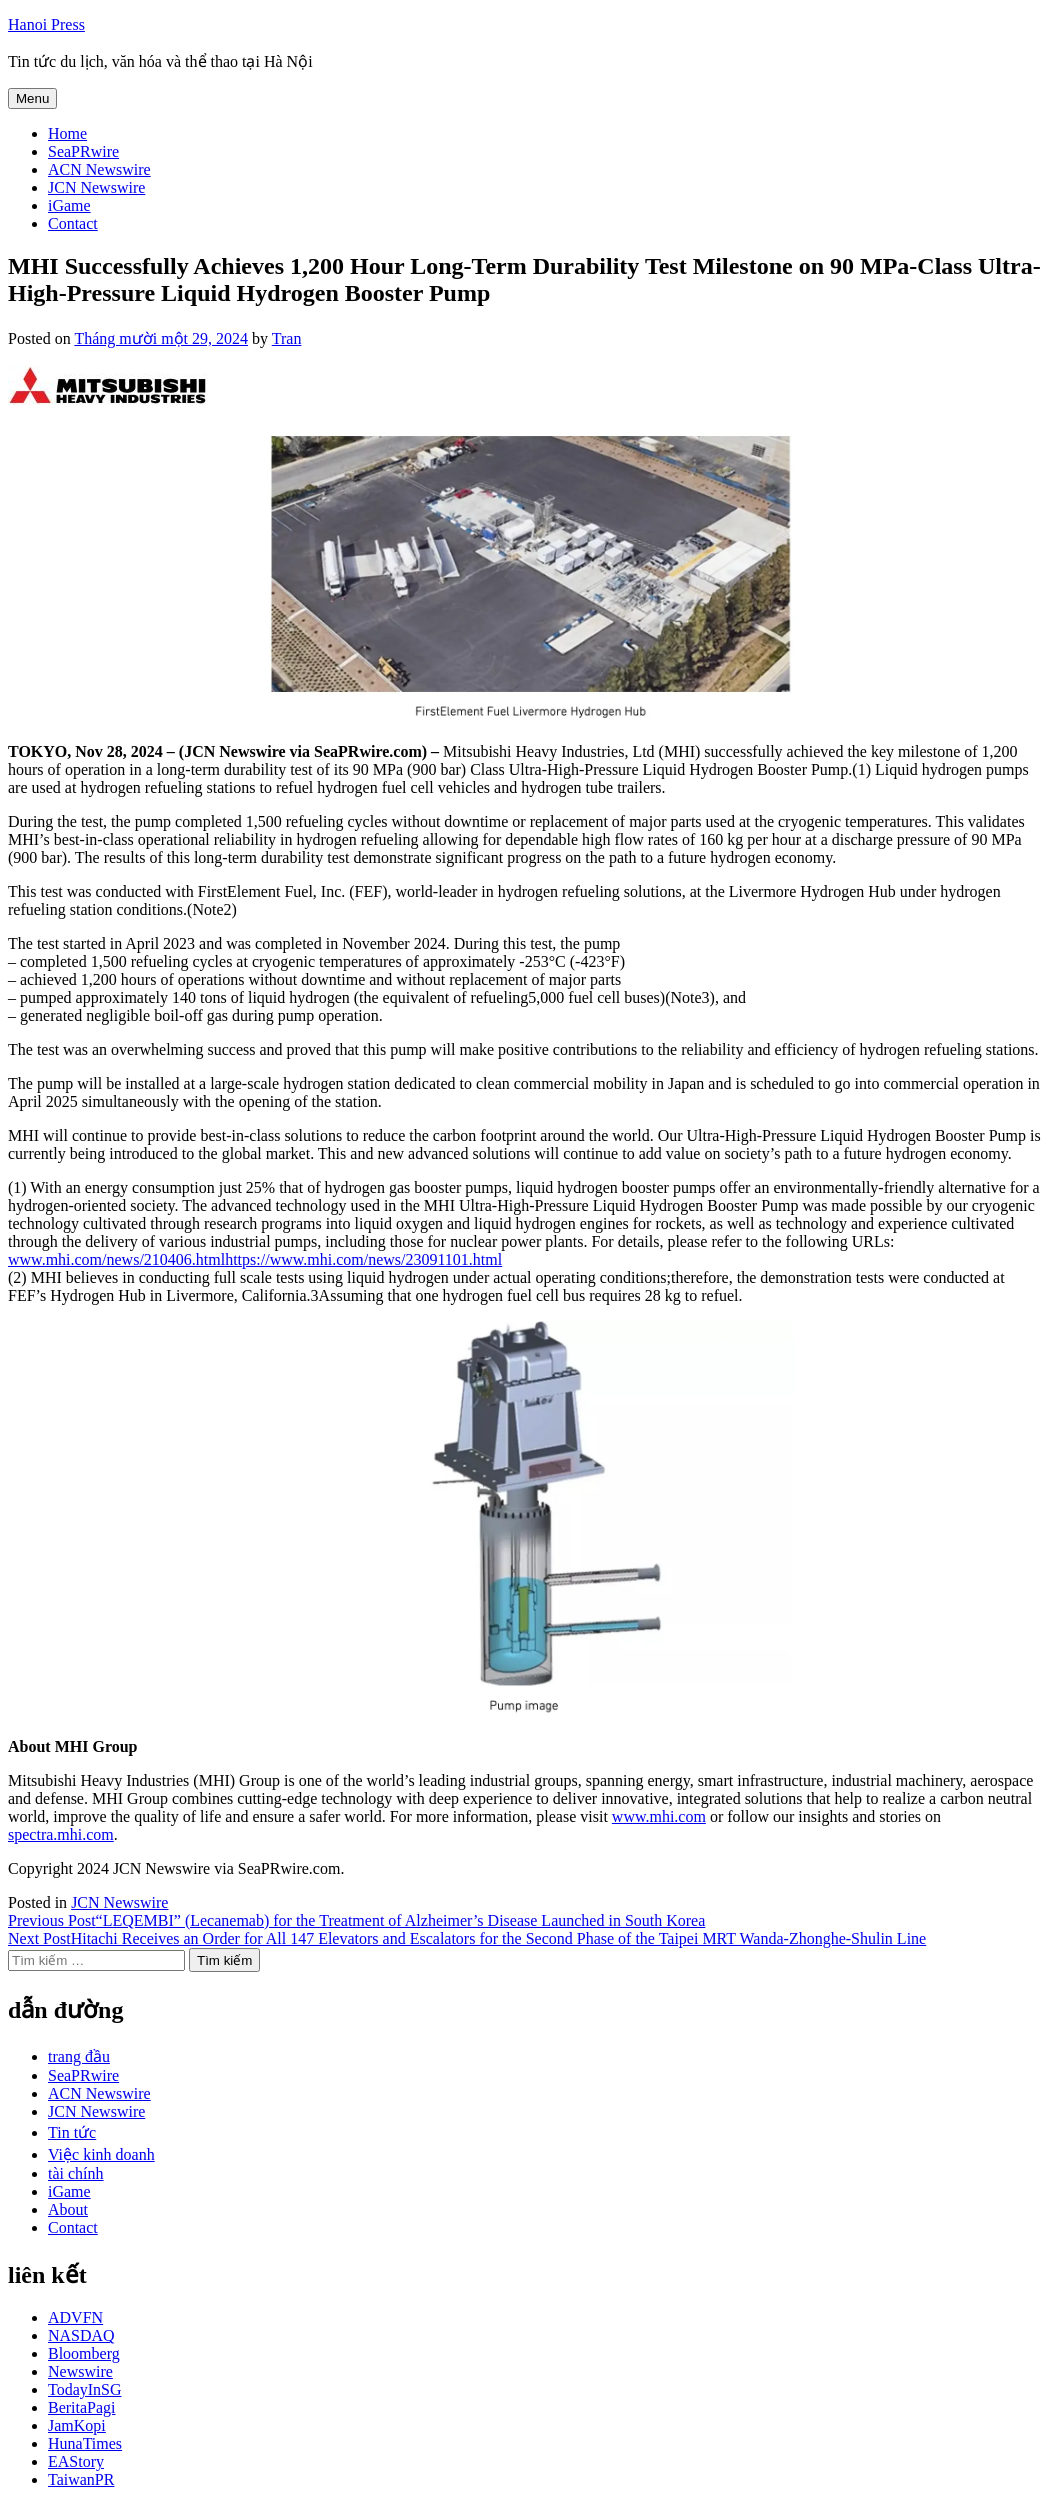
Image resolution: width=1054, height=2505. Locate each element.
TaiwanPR (81, 2479)
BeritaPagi (82, 2407)
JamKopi (77, 2425)
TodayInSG (85, 2389)
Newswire (80, 2371)
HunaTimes (85, 2443)
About (68, 2209)
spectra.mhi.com (61, 1834)
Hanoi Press (46, 24)
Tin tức (72, 2132)
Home (67, 133)
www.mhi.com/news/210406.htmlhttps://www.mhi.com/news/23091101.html (255, 1259)
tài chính (76, 2173)
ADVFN (75, 2317)
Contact (73, 223)
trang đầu (79, 2056)
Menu (32, 98)
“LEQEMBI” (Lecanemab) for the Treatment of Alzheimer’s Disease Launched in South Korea (356, 1920)
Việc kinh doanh (101, 2154)
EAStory (76, 2461)
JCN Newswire (96, 187)
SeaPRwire (83, 151)
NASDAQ (81, 2335)
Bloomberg (84, 2353)
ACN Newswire (99, 169)
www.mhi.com (659, 1816)
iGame (69, 205)
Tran (287, 338)
